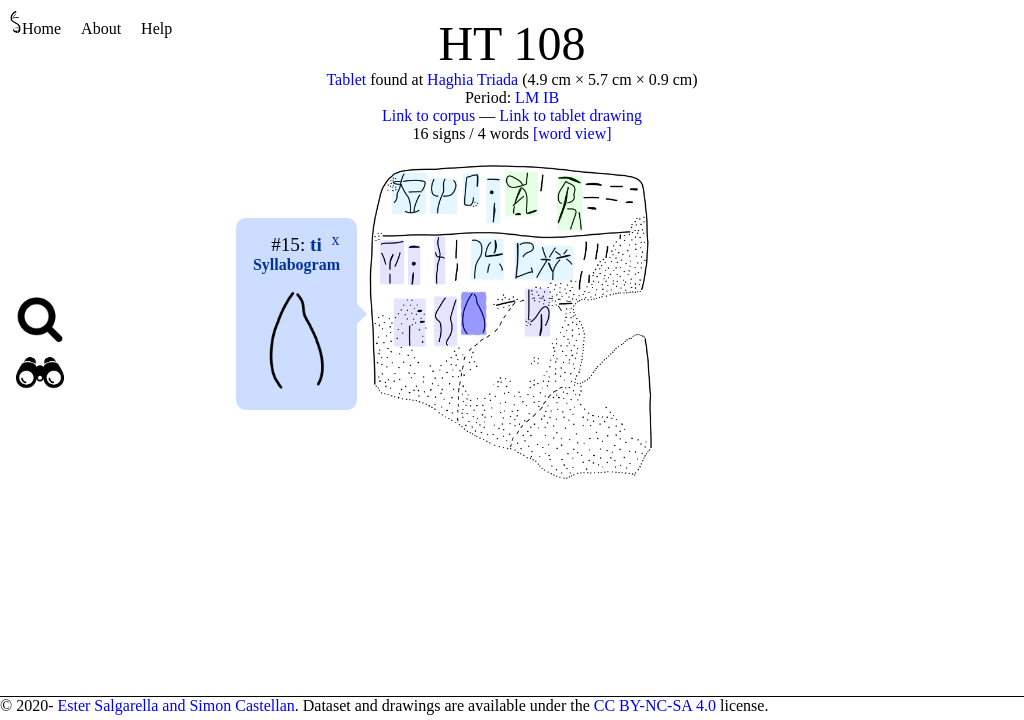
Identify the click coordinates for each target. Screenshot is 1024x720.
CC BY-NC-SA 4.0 (655, 705)
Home (35, 23)
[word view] (572, 133)
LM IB (537, 97)
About (101, 28)
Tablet (346, 79)
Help (156, 28)
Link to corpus (428, 115)
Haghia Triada (472, 79)
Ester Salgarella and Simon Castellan (175, 705)
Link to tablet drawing (570, 115)
